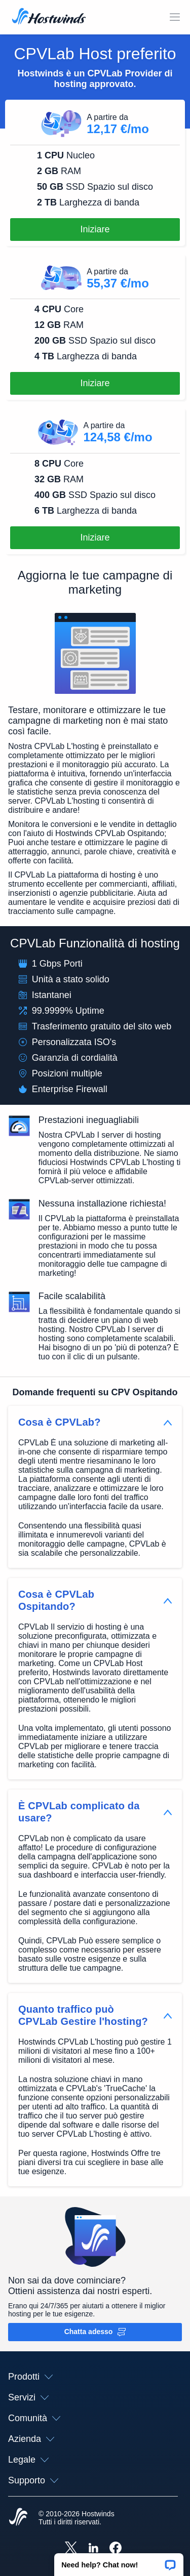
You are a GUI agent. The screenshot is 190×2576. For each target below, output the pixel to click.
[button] (119, 2561)
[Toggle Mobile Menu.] (175, 17)
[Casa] (49, 17)
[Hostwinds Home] (18, 2518)
